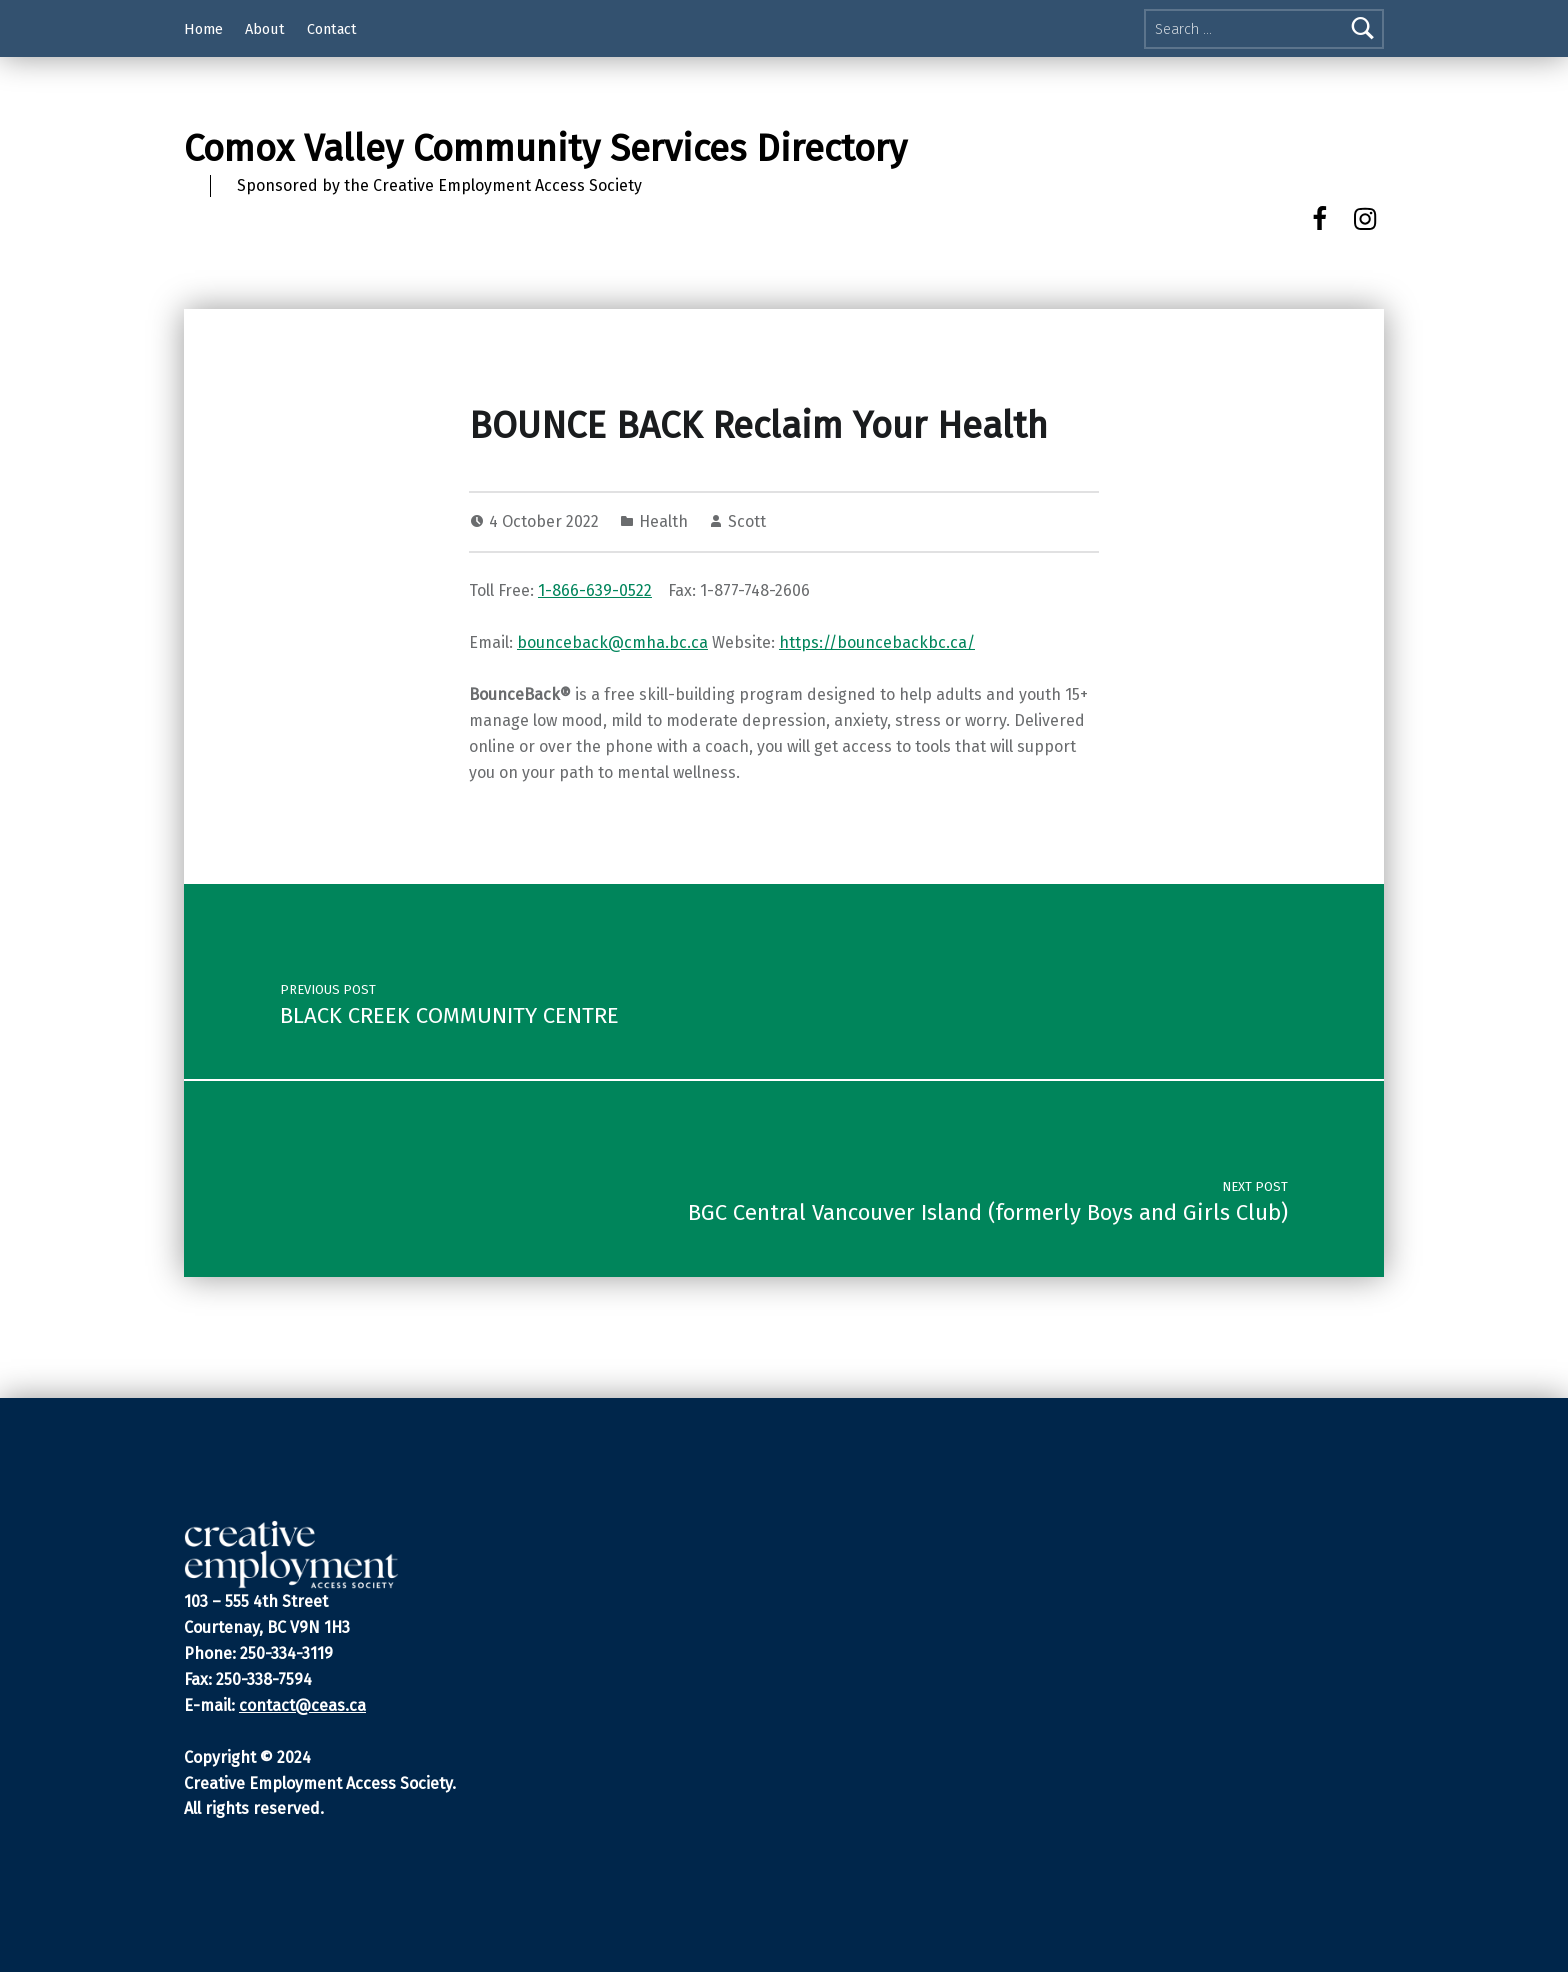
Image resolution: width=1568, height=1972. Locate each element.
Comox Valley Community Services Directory (545, 149)
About (265, 29)
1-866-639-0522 (595, 590)
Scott (747, 521)
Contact (332, 29)
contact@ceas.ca (302, 1705)
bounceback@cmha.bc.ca (612, 642)
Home (203, 29)
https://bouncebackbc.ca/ (877, 642)
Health (663, 521)
